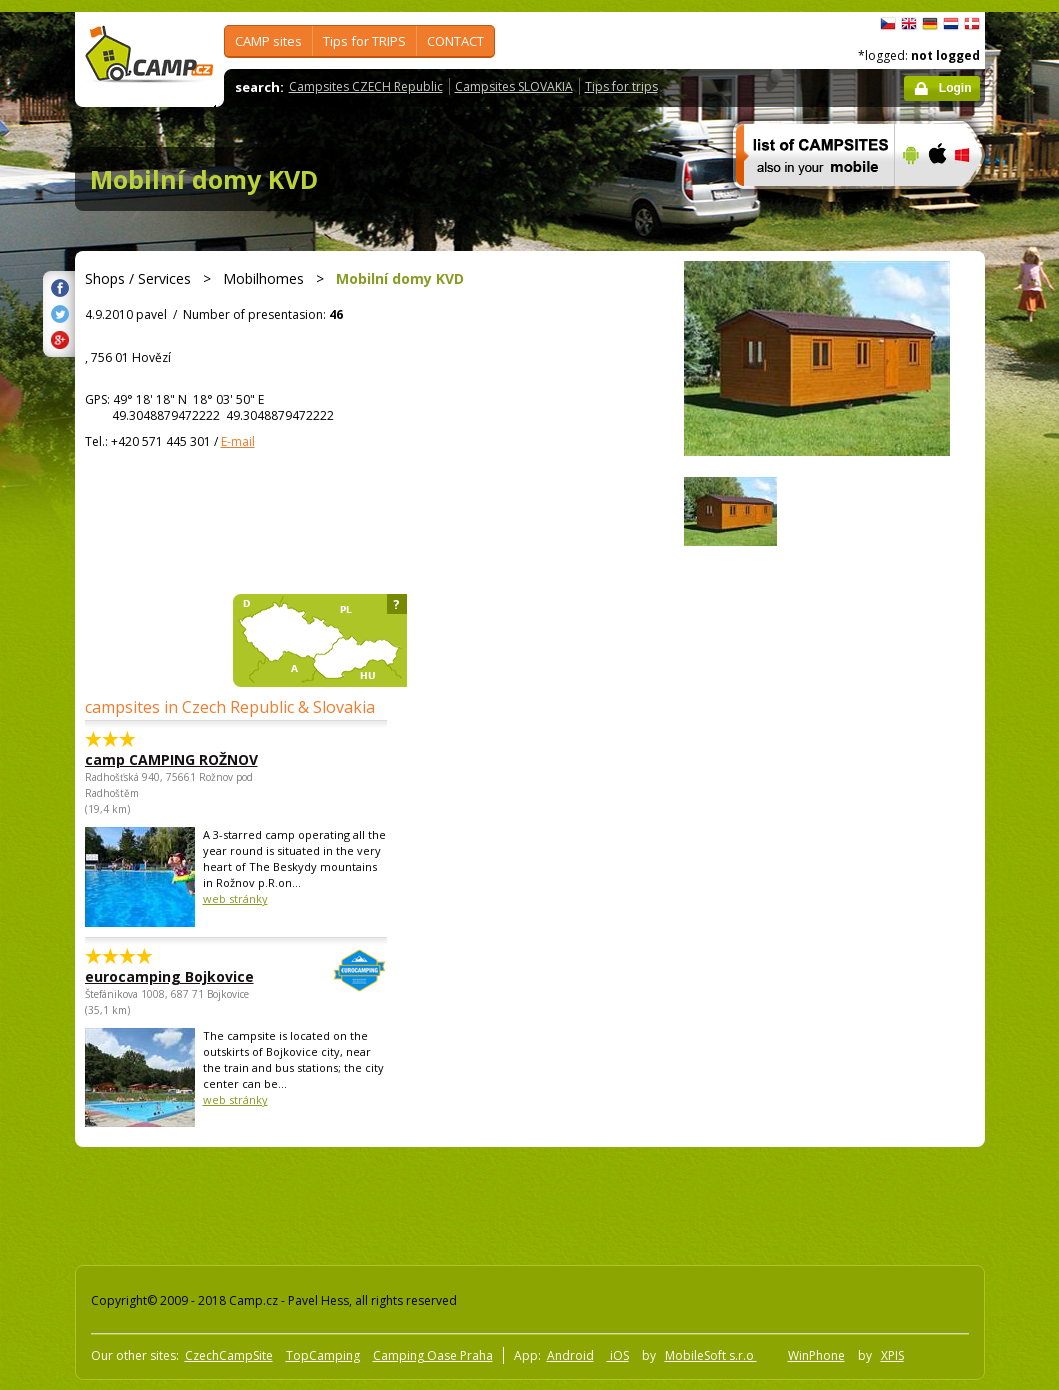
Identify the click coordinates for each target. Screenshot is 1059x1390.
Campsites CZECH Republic (366, 86)
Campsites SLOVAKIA (514, 86)
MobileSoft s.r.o (711, 1355)
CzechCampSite (229, 1355)
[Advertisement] (434, 1202)
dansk (972, 24)
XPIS (892, 1355)
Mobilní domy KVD (204, 179)
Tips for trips (621, 86)
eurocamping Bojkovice (181, 976)
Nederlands (951, 24)
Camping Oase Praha (433, 1355)
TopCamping (323, 1355)
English (909, 24)
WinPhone (816, 1355)
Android (570, 1355)
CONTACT (455, 41)
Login (955, 88)
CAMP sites (268, 41)
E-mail (238, 441)
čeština (888, 24)
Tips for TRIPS (364, 41)
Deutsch (930, 24)
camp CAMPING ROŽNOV (171, 759)
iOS (618, 1355)
